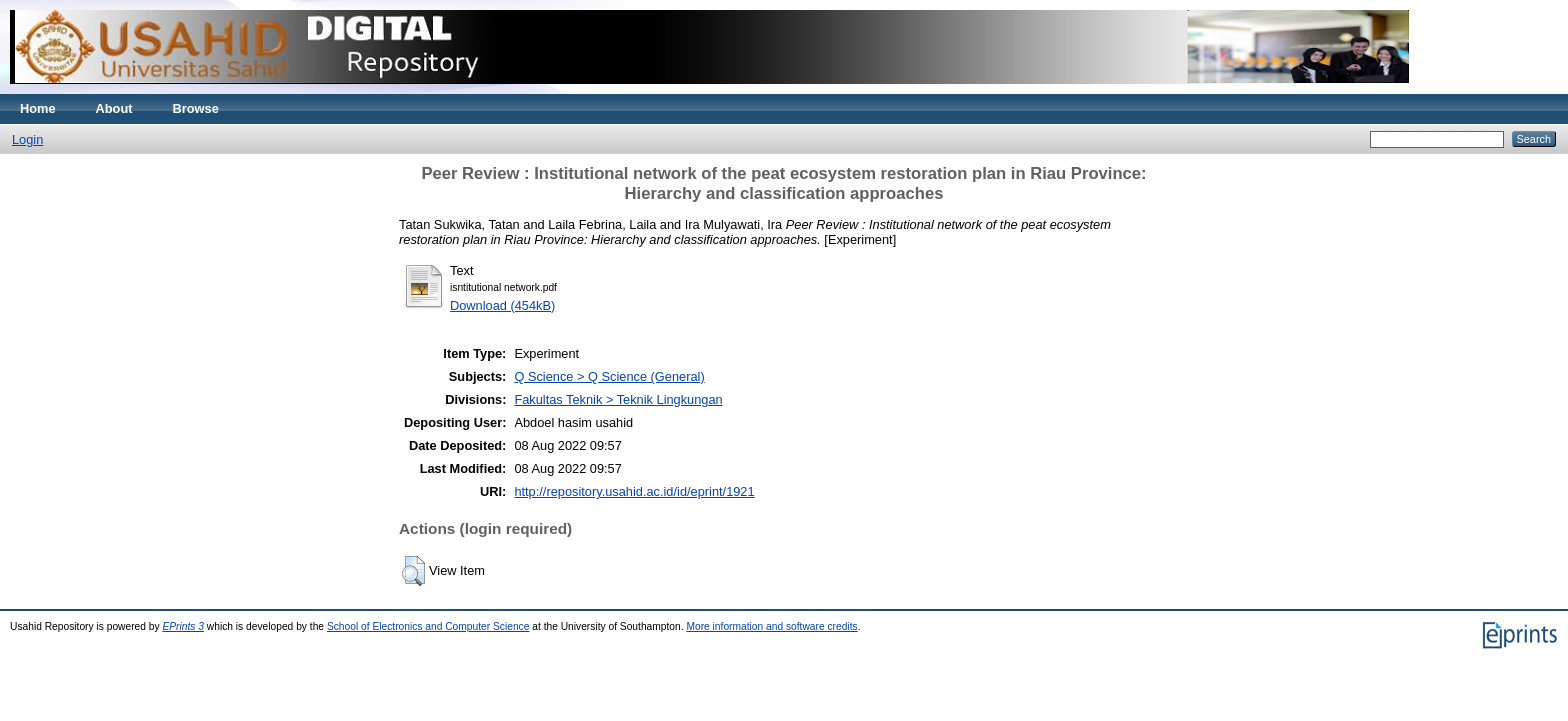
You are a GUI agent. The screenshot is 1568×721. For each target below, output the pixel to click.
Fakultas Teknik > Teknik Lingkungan (618, 399)
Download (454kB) (502, 305)
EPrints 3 (183, 626)
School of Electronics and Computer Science (428, 626)
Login (27, 139)
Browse (196, 108)
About (114, 108)
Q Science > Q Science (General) (609, 376)
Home (38, 108)
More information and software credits (771, 626)
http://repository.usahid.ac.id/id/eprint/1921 (634, 491)
